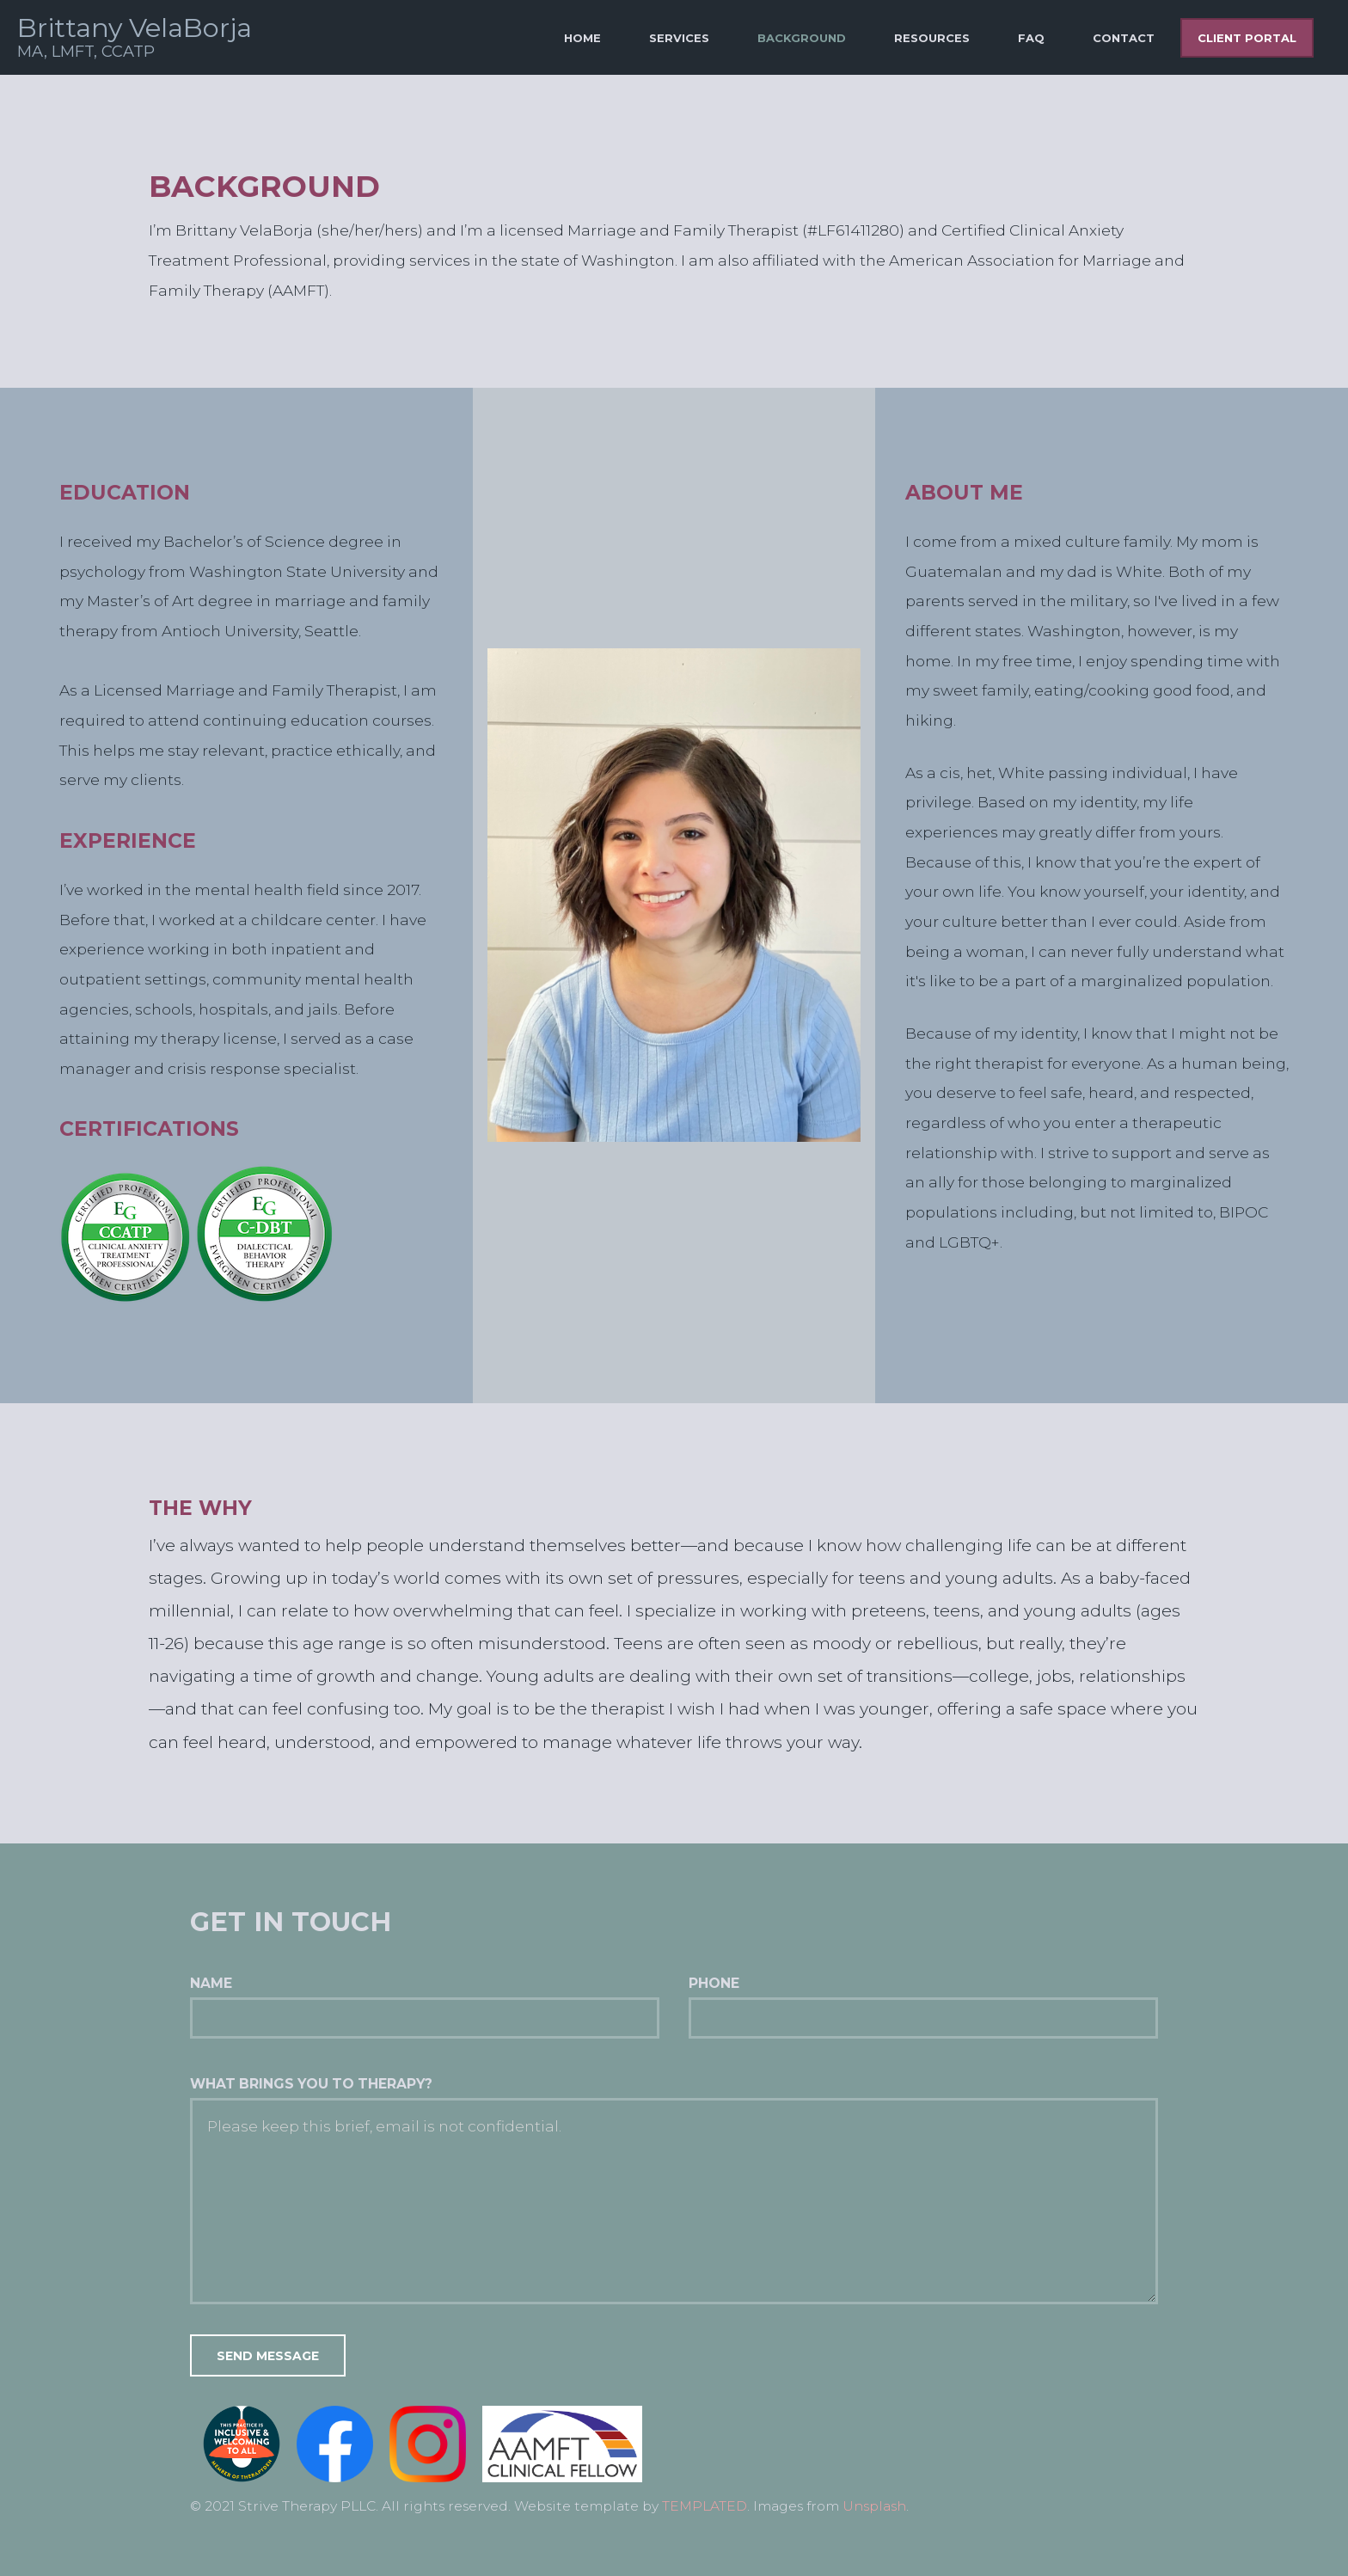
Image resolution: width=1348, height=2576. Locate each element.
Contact (1124, 38)
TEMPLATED (704, 2506)
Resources (932, 38)
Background (801, 38)
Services (679, 38)
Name (211, 1983)
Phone (714, 1983)
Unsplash (874, 2506)
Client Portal (1247, 38)
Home (582, 38)
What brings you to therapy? (311, 2084)
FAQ (1031, 38)
